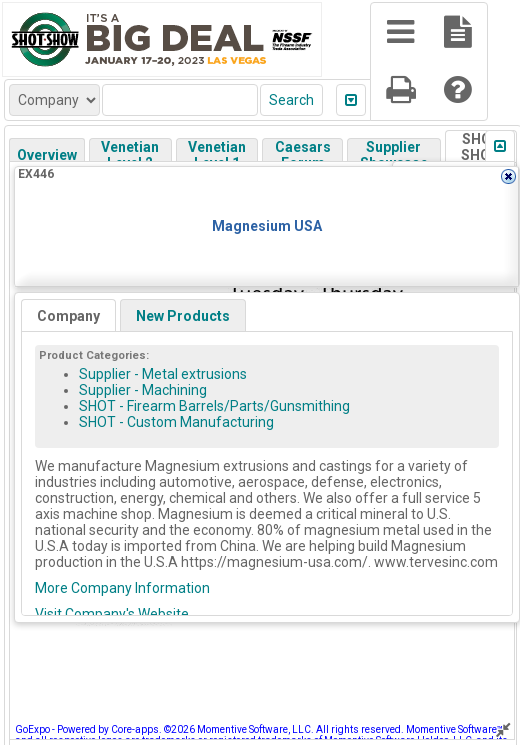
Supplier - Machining (143, 390)
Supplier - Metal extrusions (163, 374)
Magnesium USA (267, 226)
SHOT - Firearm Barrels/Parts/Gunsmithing (214, 406)
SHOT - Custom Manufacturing (176, 422)
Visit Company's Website (112, 614)
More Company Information (122, 588)
